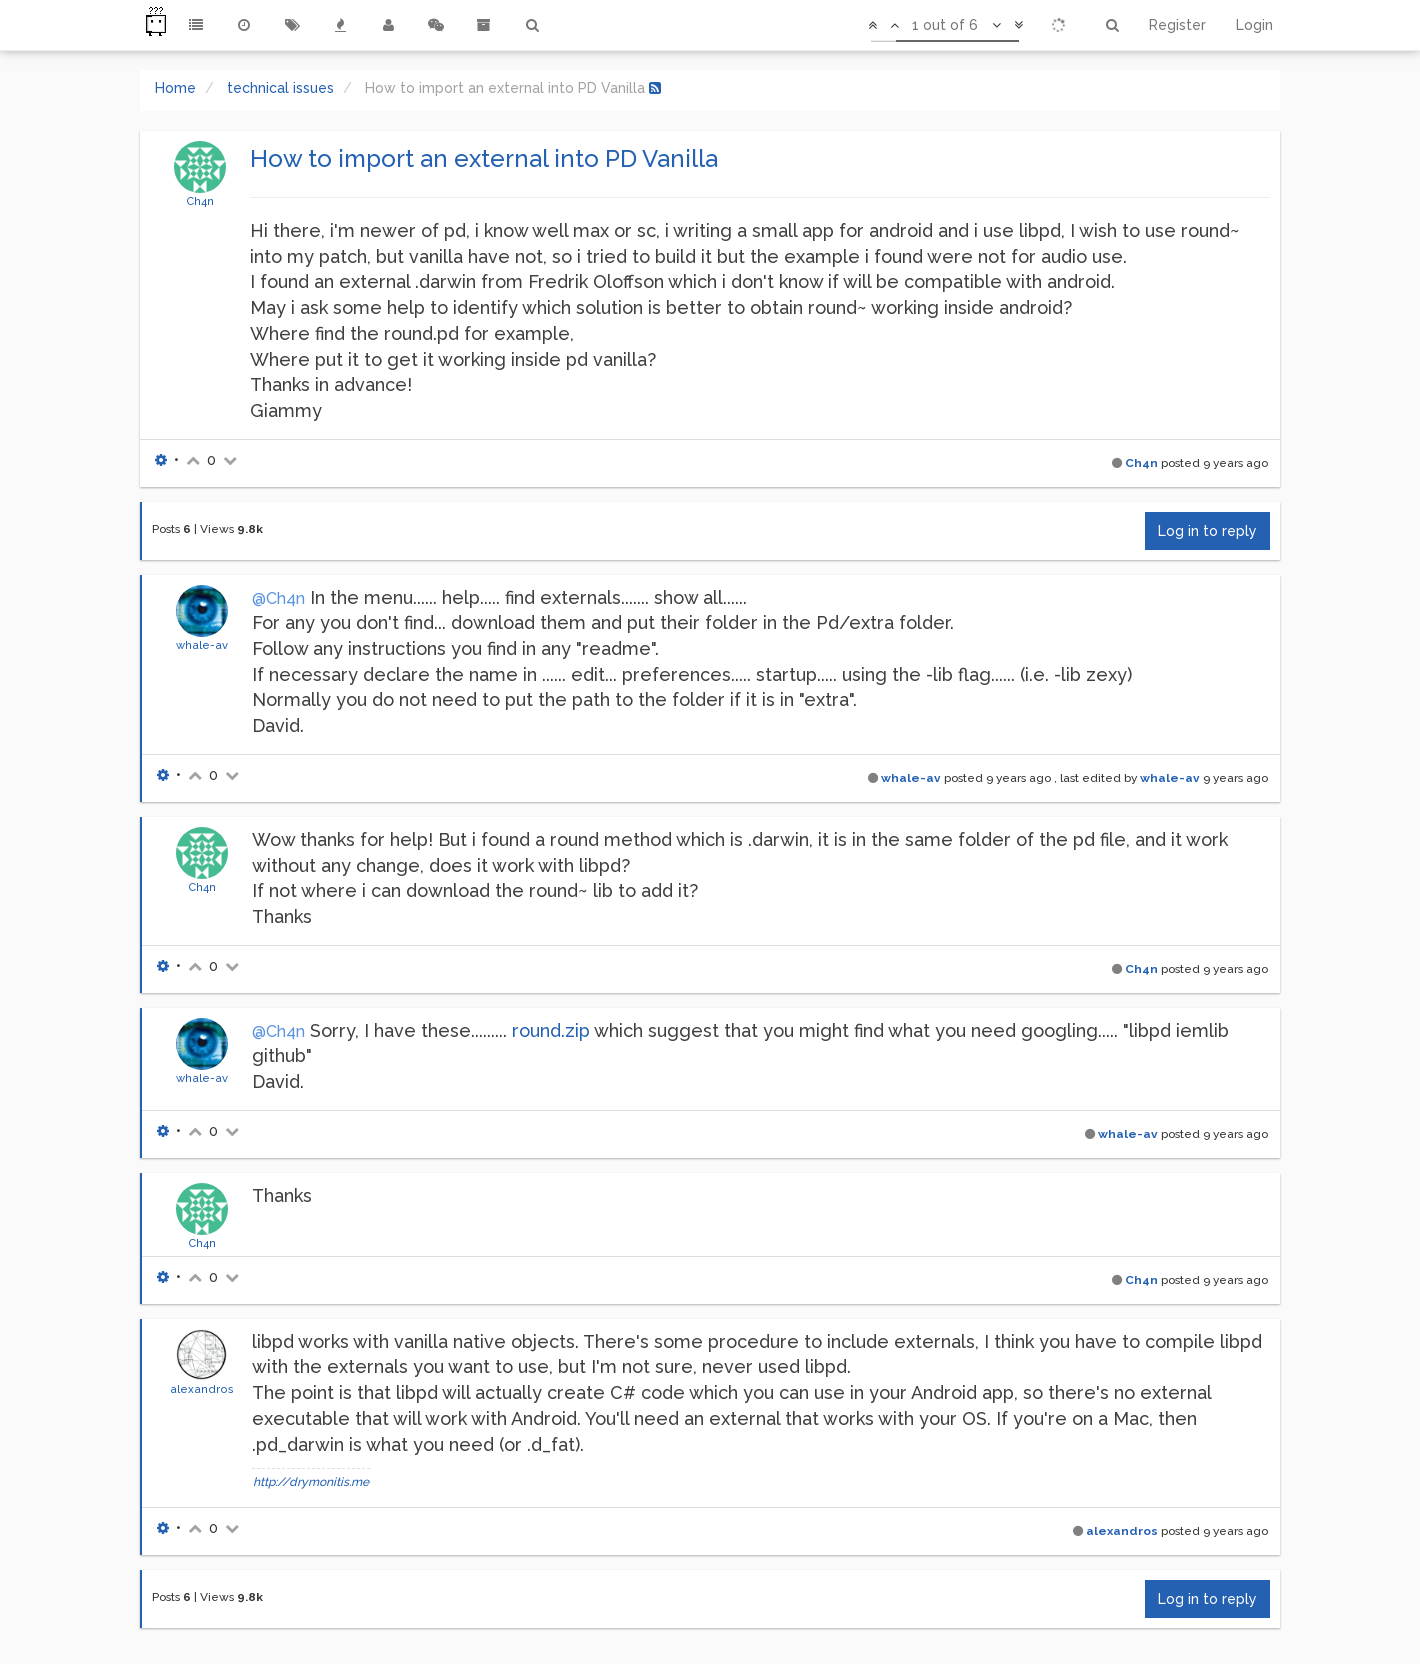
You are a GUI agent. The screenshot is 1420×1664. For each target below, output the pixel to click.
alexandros (202, 1389)
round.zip (551, 1030)
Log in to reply (1207, 531)
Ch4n (200, 201)
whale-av (202, 645)
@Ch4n (278, 598)
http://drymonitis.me (311, 1482)
